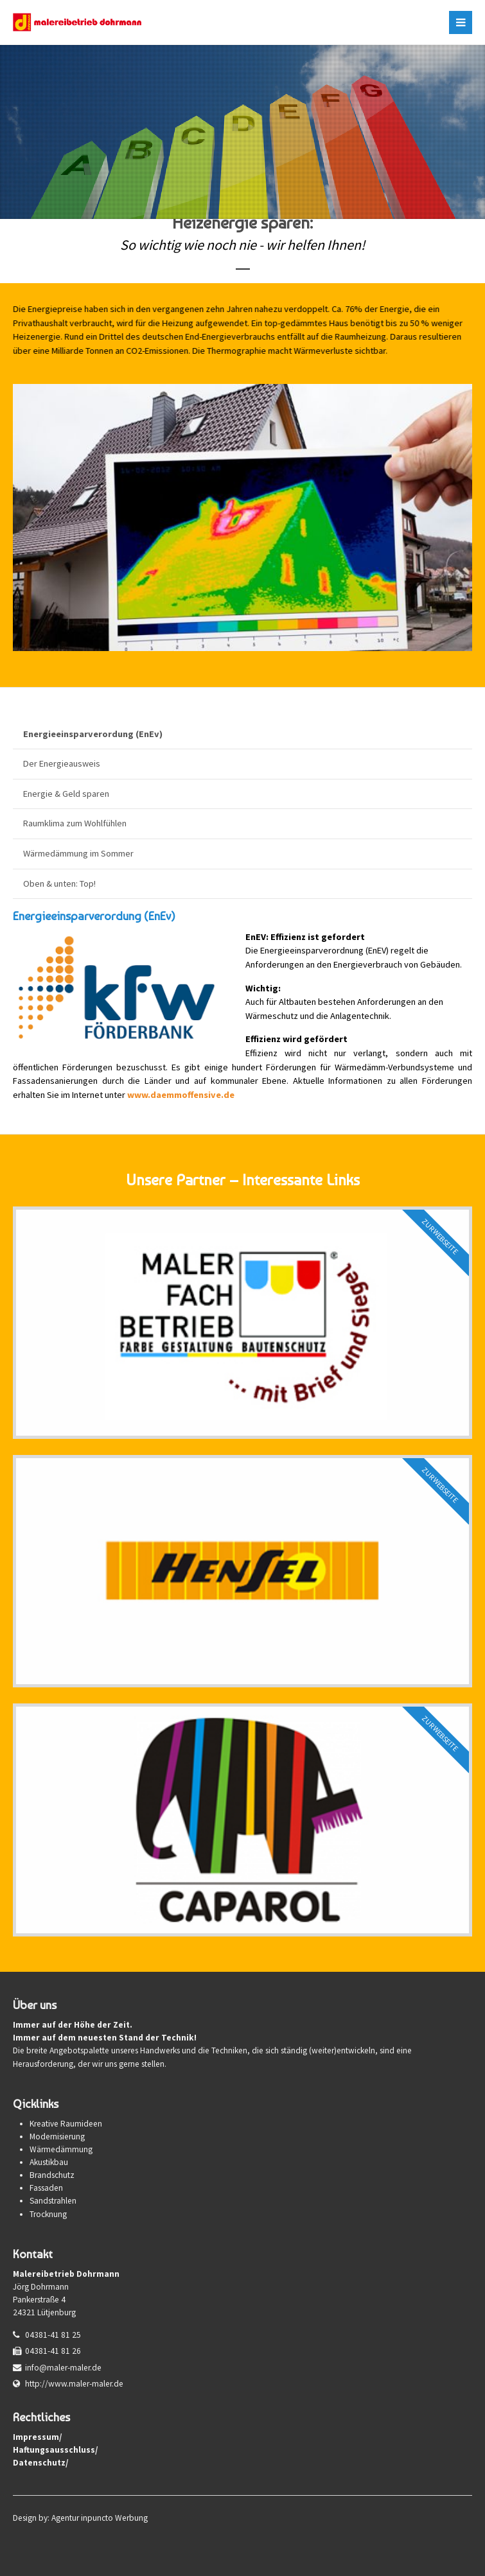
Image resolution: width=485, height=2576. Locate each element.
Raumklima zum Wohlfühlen (75, 823)
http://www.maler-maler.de (74, 2383)
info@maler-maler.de (63, 2367)
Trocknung (48, 2214)
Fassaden (46, 2187)
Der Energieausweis (61, 763)
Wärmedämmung (61, 2149)
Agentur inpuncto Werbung (99, 2517)
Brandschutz (52, 2175)
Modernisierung (57, 2136)
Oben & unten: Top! (59, 883)
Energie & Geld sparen (66, 793)
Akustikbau (49, 2162)
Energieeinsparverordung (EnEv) (93, 734)
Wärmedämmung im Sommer (78, 853)
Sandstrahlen (53, 2200)
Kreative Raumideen (66, 2123)
